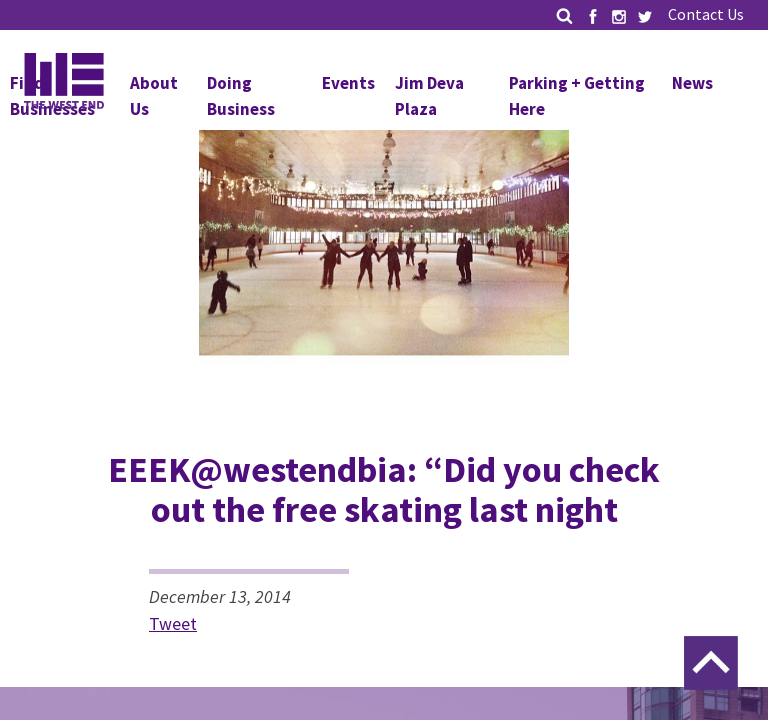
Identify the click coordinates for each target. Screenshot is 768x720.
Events (348, 83)
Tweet (173, 623)
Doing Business (241, 96)
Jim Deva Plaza (429, 96)
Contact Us (706, 14)
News (692, 83)
